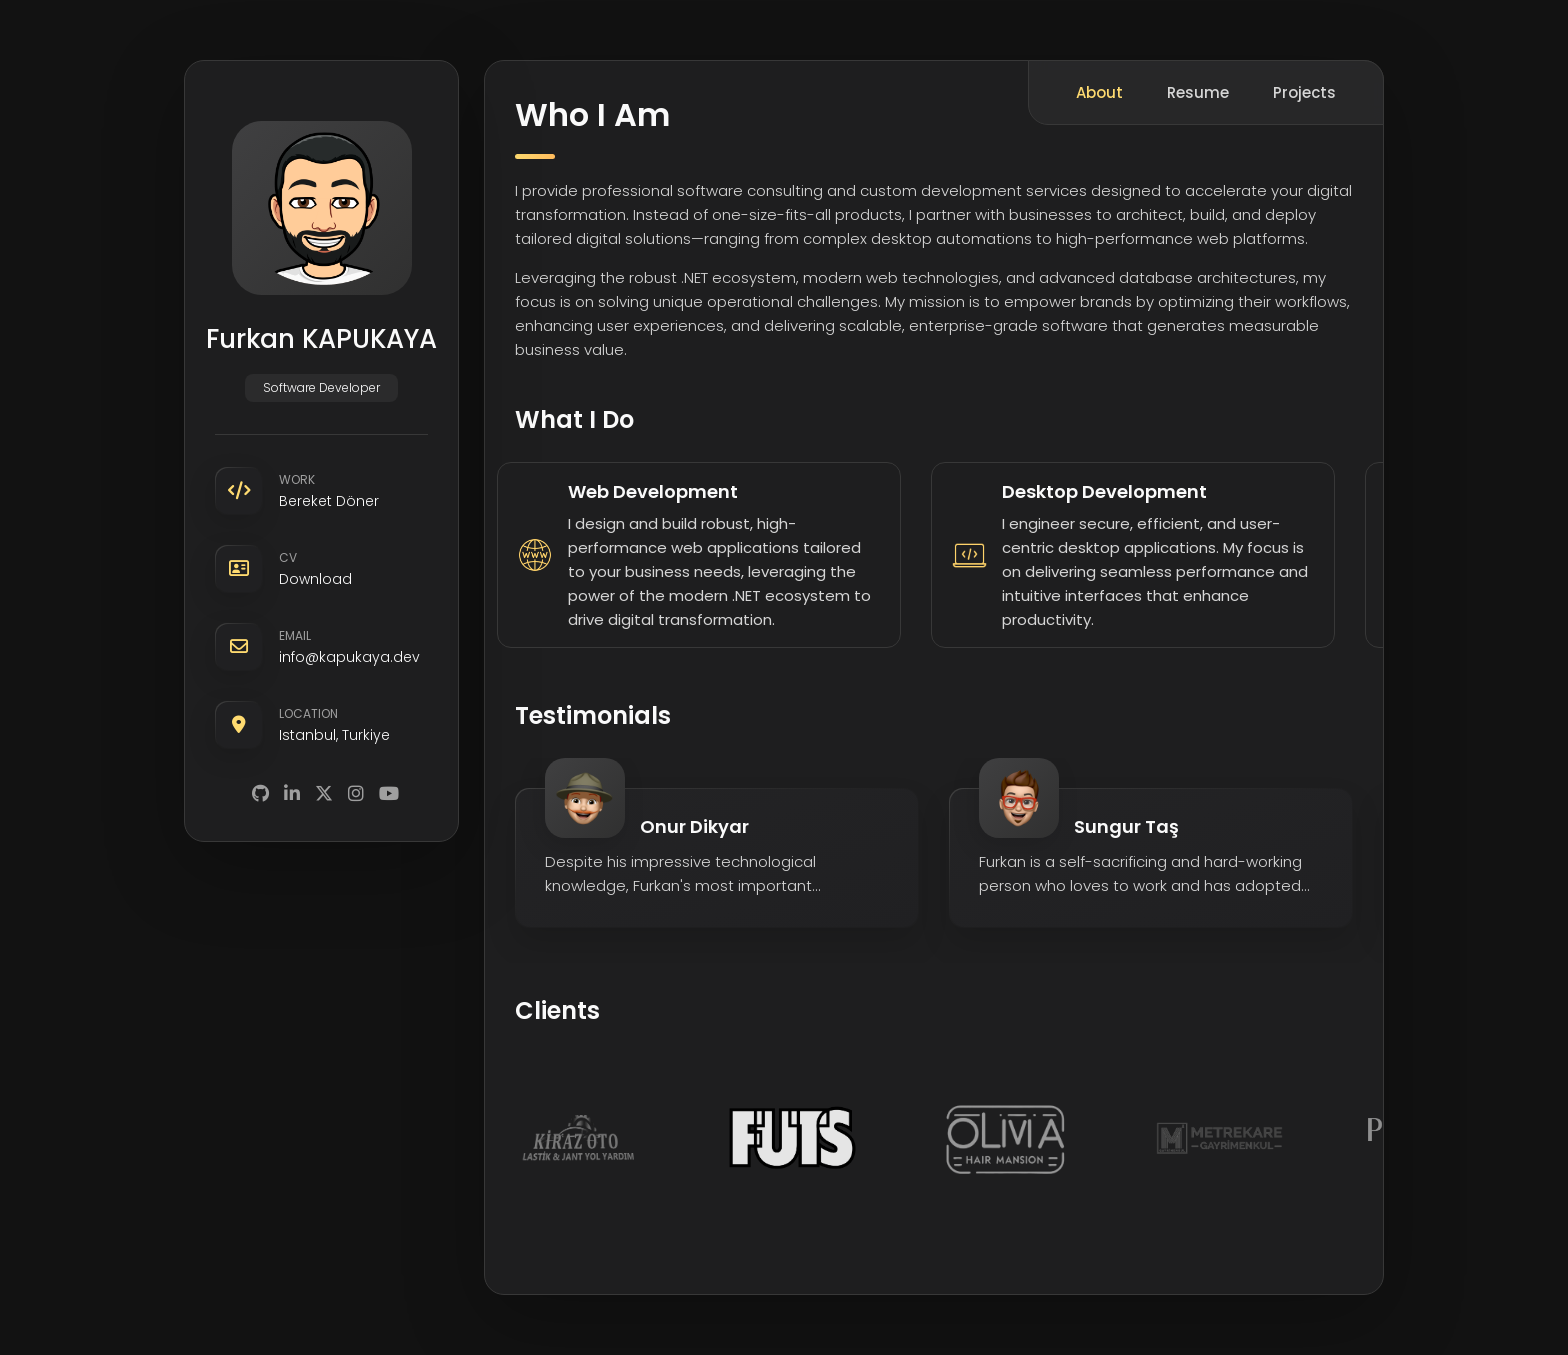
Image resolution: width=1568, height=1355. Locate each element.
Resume (1198, 92)
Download (315, 579)
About (1099, 92)
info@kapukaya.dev (349, 657)
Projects (1304, 92)
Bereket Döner (329, 501)
